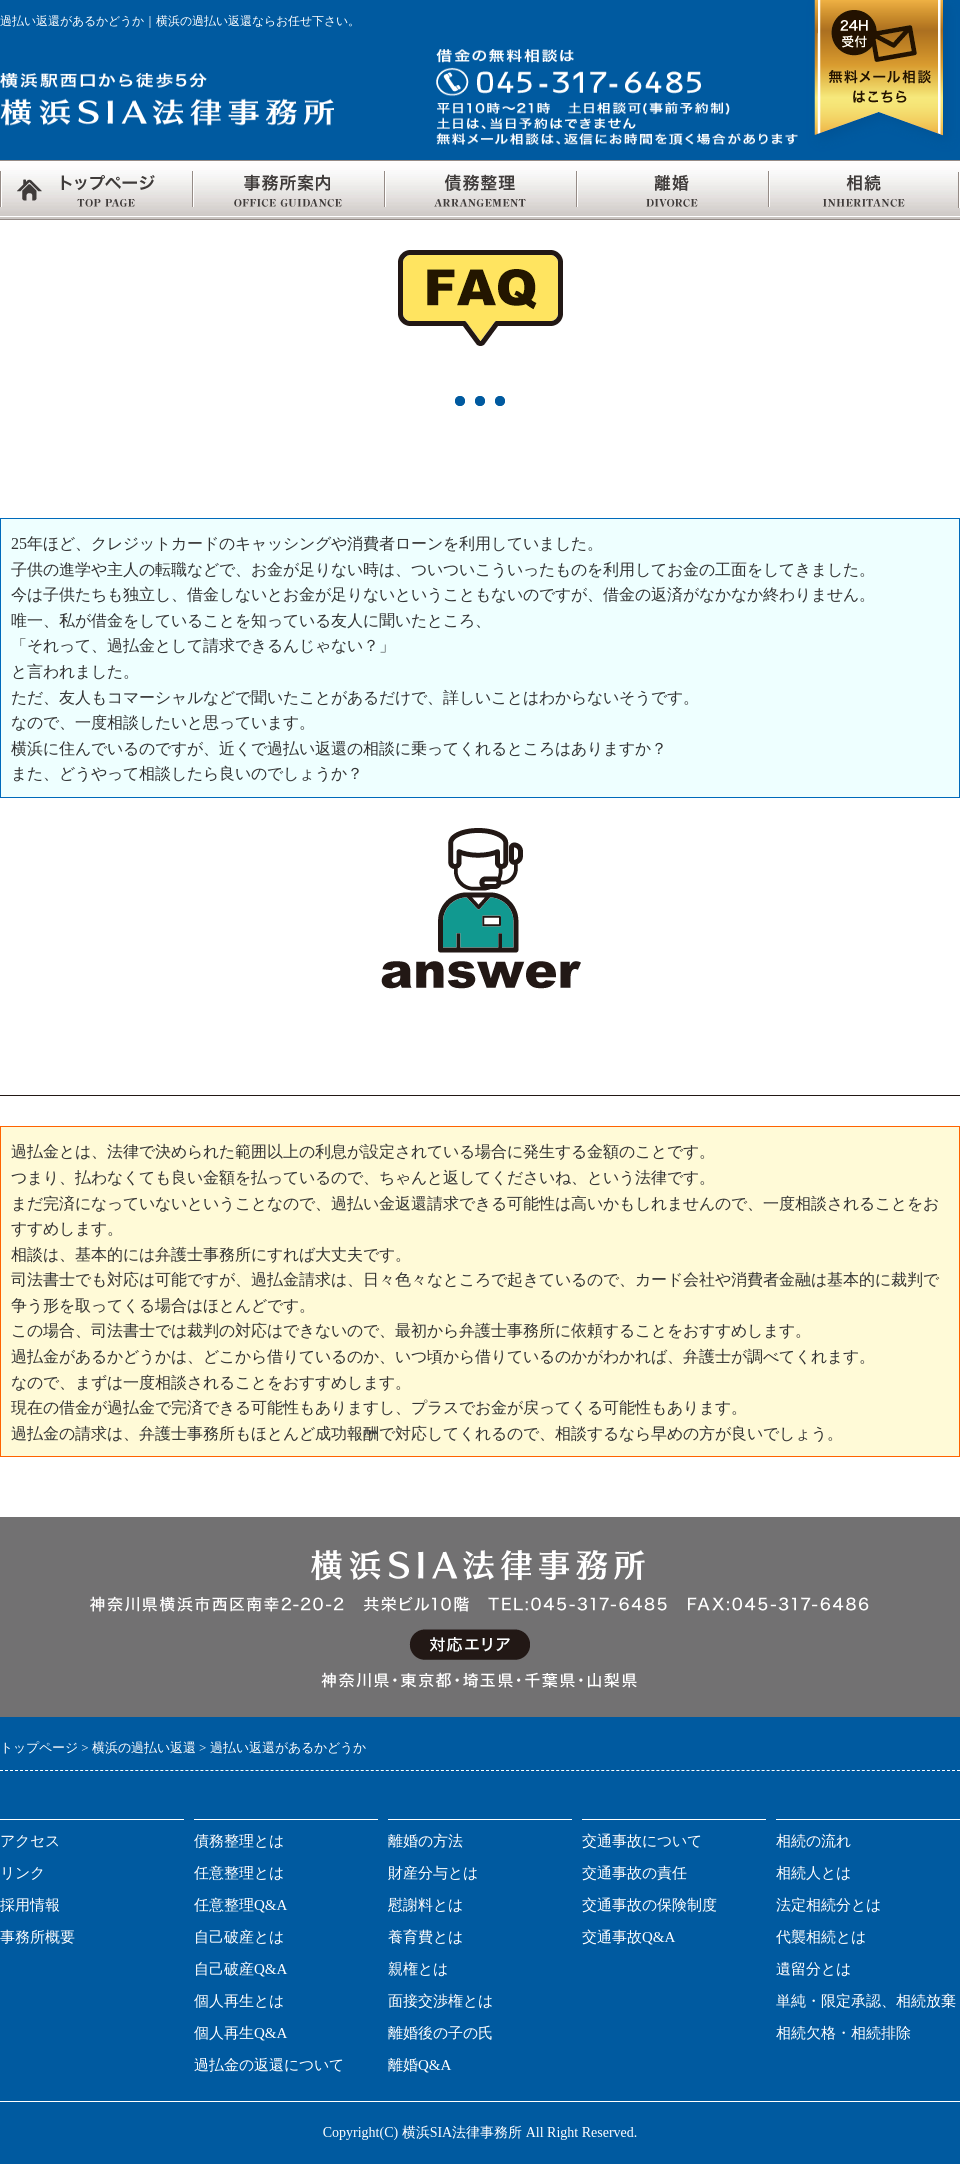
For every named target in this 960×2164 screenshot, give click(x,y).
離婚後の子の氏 (440, 2033)
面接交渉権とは (440, 2001)
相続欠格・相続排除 (843, 2033)
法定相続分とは (828, 1905)
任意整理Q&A (240, 1905)
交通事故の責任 (634, 1873)
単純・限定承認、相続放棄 (866, 2001)
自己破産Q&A (240, 1969)
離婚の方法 (425, 1841)
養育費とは (425, 1937)
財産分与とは (433, 1873)
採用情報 (30, 1905)
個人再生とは (239, 2001)
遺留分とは (813, 1969)
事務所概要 (37, 1937)
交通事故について (642, 1841)
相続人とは (813, 1873)
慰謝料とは (425, 1905)
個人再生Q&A (240, 2033)
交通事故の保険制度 (649, 1905)
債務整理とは (239, 1841)
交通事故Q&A (628, 1937)
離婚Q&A (419, 2065)
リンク (22, 1873)
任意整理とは (239, 1873)
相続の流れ (813, 1841)
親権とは (418, 1969)
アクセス (30, 1841)
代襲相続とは (821, 1937)
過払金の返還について (269, 2065)
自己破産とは (239, 1937)
